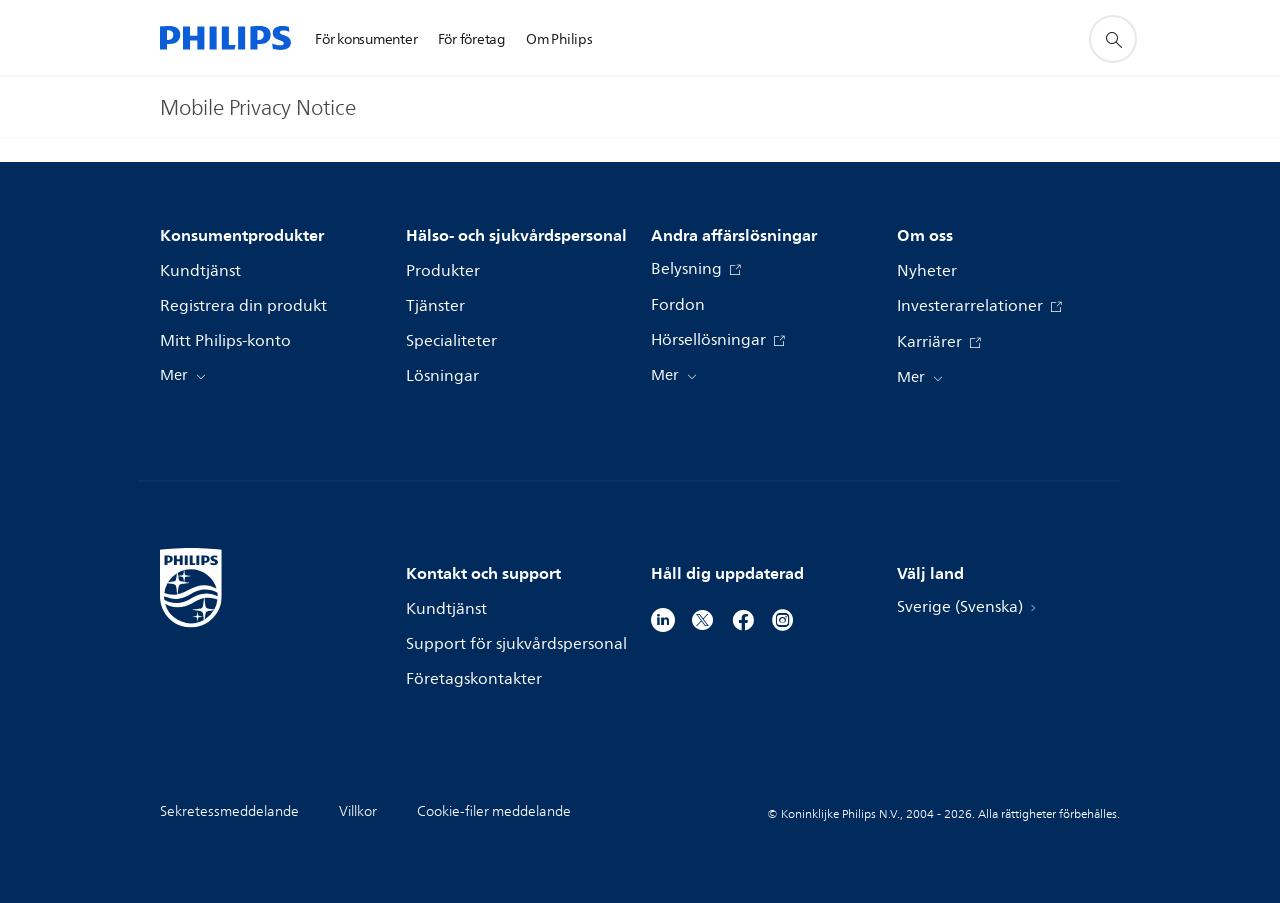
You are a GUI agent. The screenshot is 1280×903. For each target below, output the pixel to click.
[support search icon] (1113, 39)
